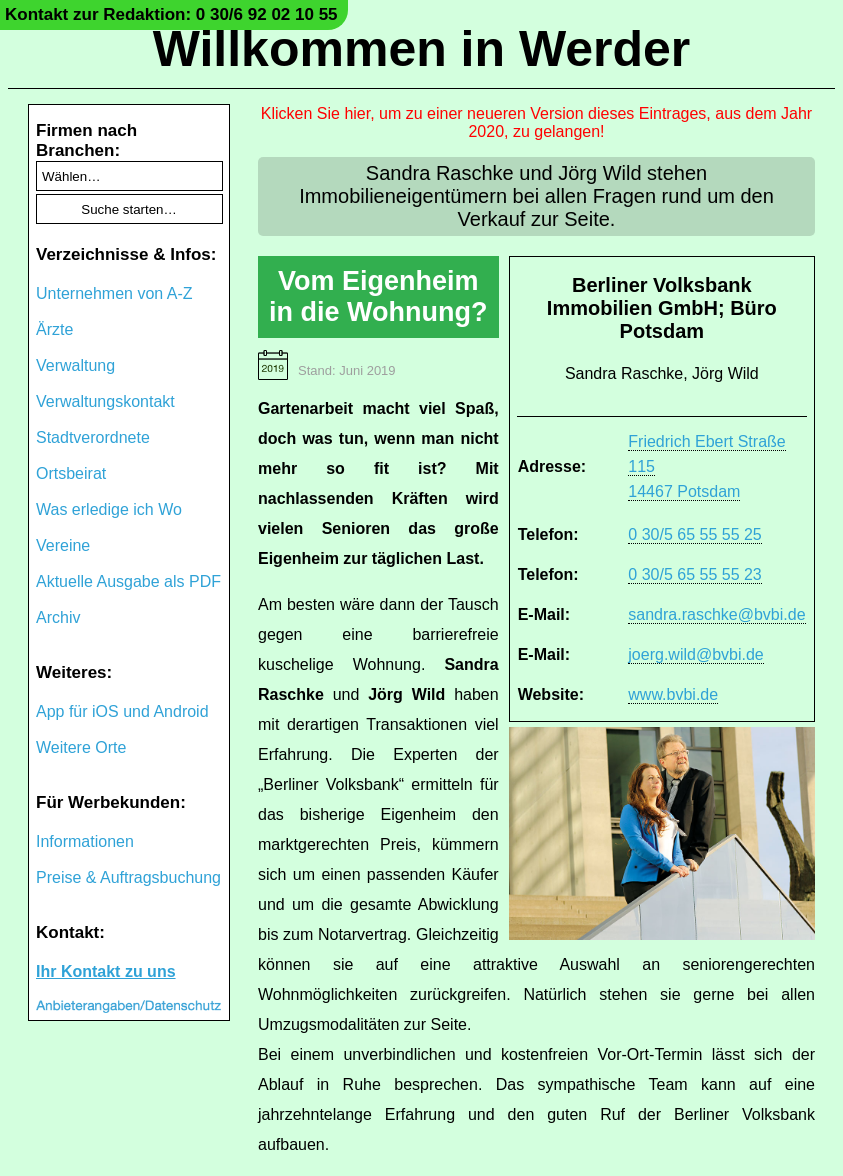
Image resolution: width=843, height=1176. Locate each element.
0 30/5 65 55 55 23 (694, 574)
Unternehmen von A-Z (114, 293)
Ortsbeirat (71, 473)
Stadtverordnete (93, 437)
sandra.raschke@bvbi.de (716, 614)
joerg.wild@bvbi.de (695, 654)
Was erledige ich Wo (109, 509)
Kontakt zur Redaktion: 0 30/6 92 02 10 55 (171, 14)
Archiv (58, 617)
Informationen (85, 841)
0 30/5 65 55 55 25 (694, 534)
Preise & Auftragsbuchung (128, 877)
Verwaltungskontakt (105, 401)
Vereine (63, 545)
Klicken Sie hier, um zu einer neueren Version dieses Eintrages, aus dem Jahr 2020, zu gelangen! (536, 122)
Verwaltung (75, 365)
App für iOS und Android (122, 711)
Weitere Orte (81, 747)
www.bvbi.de (673, 694)
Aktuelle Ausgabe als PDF (128, 581)
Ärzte (54, 329)
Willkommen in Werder (422, 49)
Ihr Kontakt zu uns (106, 971)
